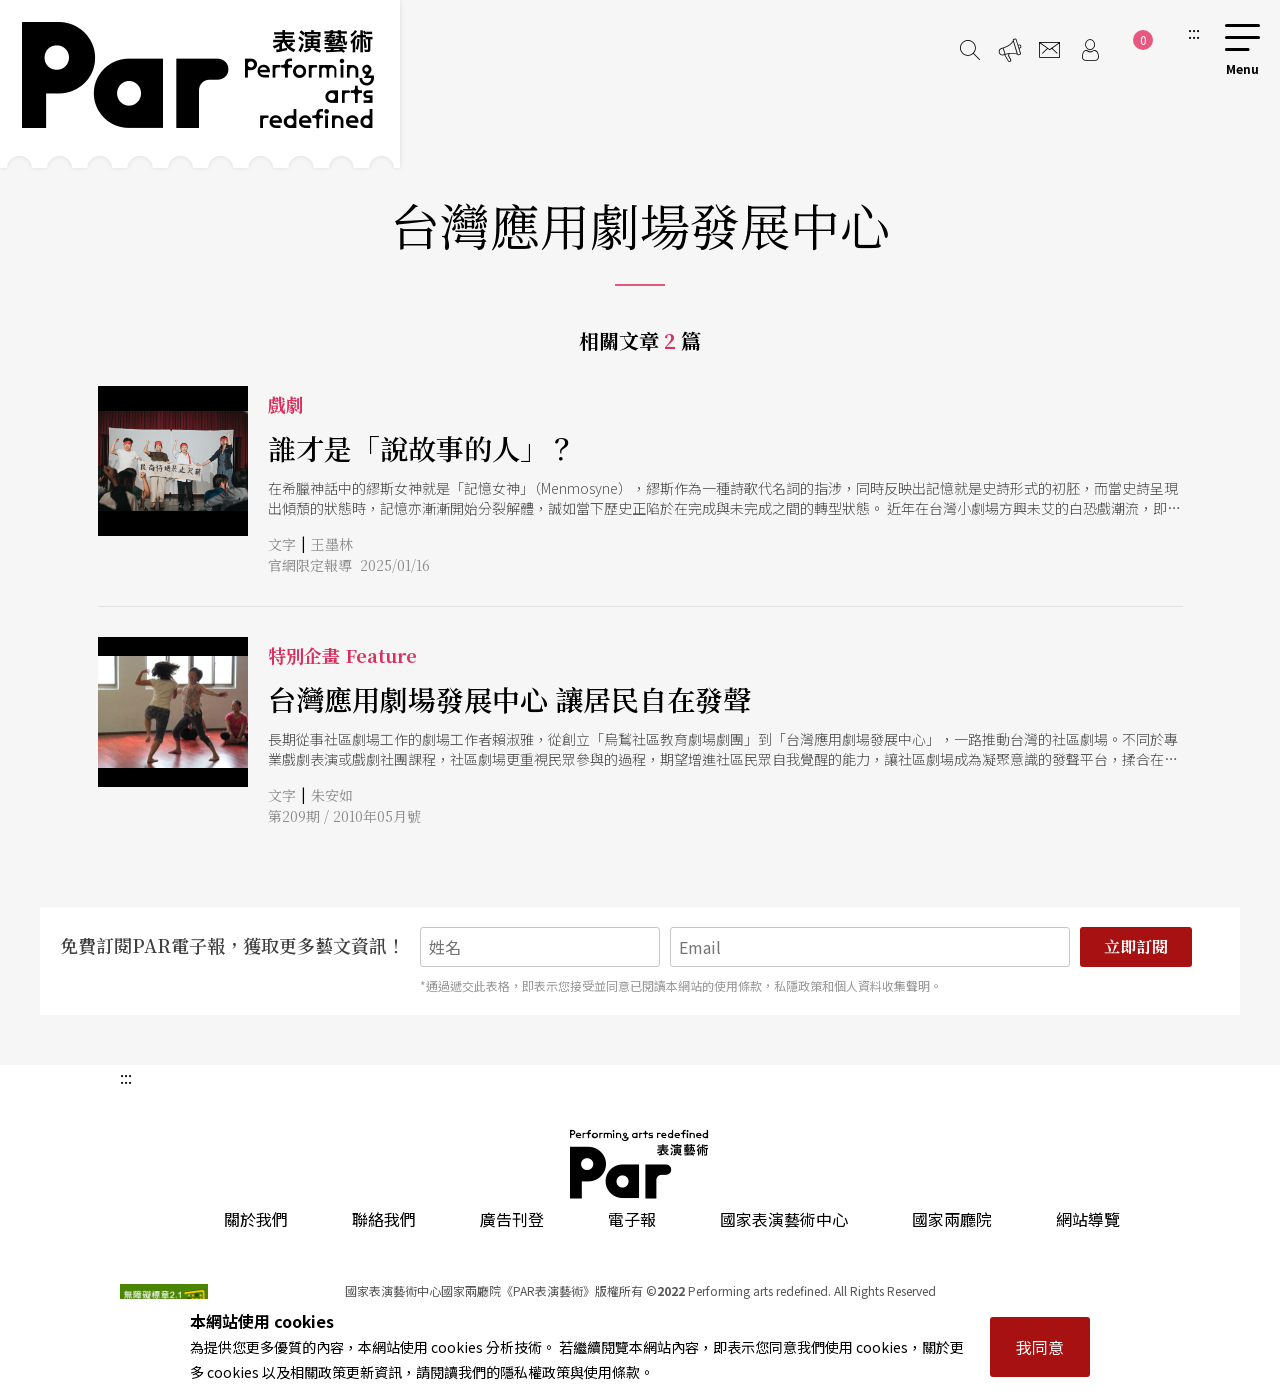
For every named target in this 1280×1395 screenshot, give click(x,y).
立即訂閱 (1136, 946)
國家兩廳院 (952, 1219)
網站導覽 (1088, 1219)
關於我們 (256, 1219)
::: (1194, 32)
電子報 (632, 1219)
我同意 (1040, 1347)
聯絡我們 (384, 1219)
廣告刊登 (512, 1219)
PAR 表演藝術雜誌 (640, 1164)
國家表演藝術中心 (784, 1219)
